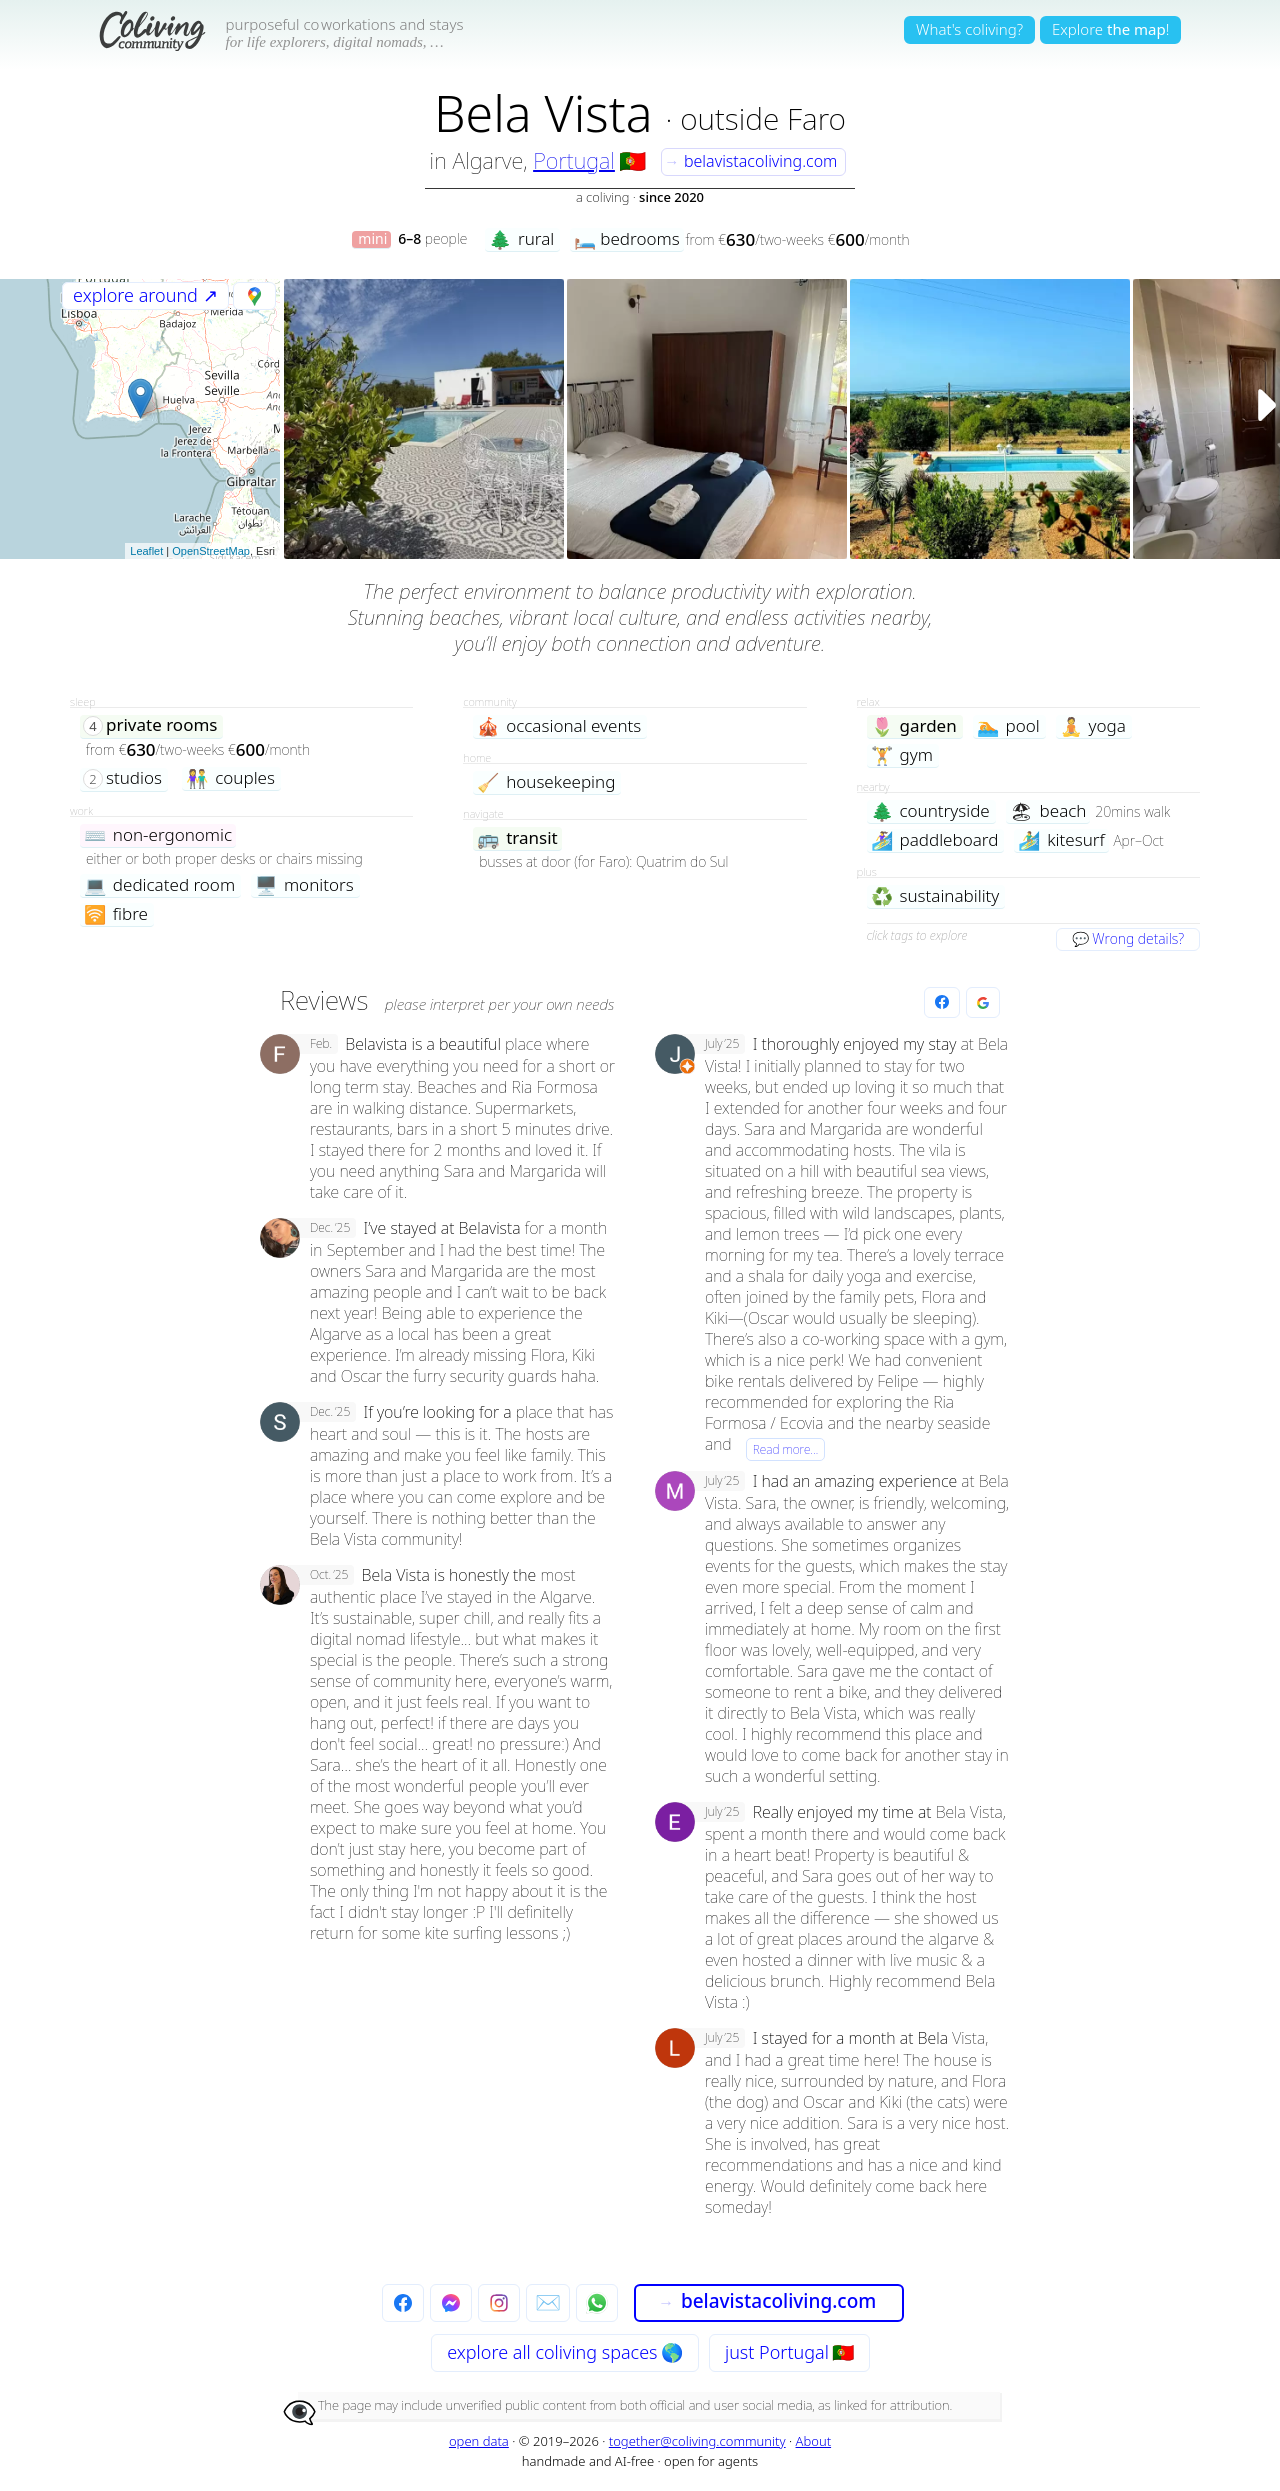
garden (914, 726)
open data (479, 2441)
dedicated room (159, 885)
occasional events (559, 726)
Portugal (574, 160)
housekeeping (546, 782)
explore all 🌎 (564, 2352)
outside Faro (763, 118)
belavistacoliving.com (750, 161)
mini (372, 239)
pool (1008, 726)
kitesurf (1061, 840)
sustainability (935, 896)
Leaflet (146, 551)
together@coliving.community (697, 2441)
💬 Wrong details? (1128, 938)
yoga (1093, 726)
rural (521, 239)
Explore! (1110, 29)
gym (902, 755)
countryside (930, 811)
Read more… (786, 1449)
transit (517, 838)
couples (230, 778)
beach (1048, 811)
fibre (116, 914)
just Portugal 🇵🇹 (789, 2352)
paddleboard (935, 840)
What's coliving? (969, 29)
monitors (304, 885)
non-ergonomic (158, 835)
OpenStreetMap (211, 551)
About (814, 2441)
